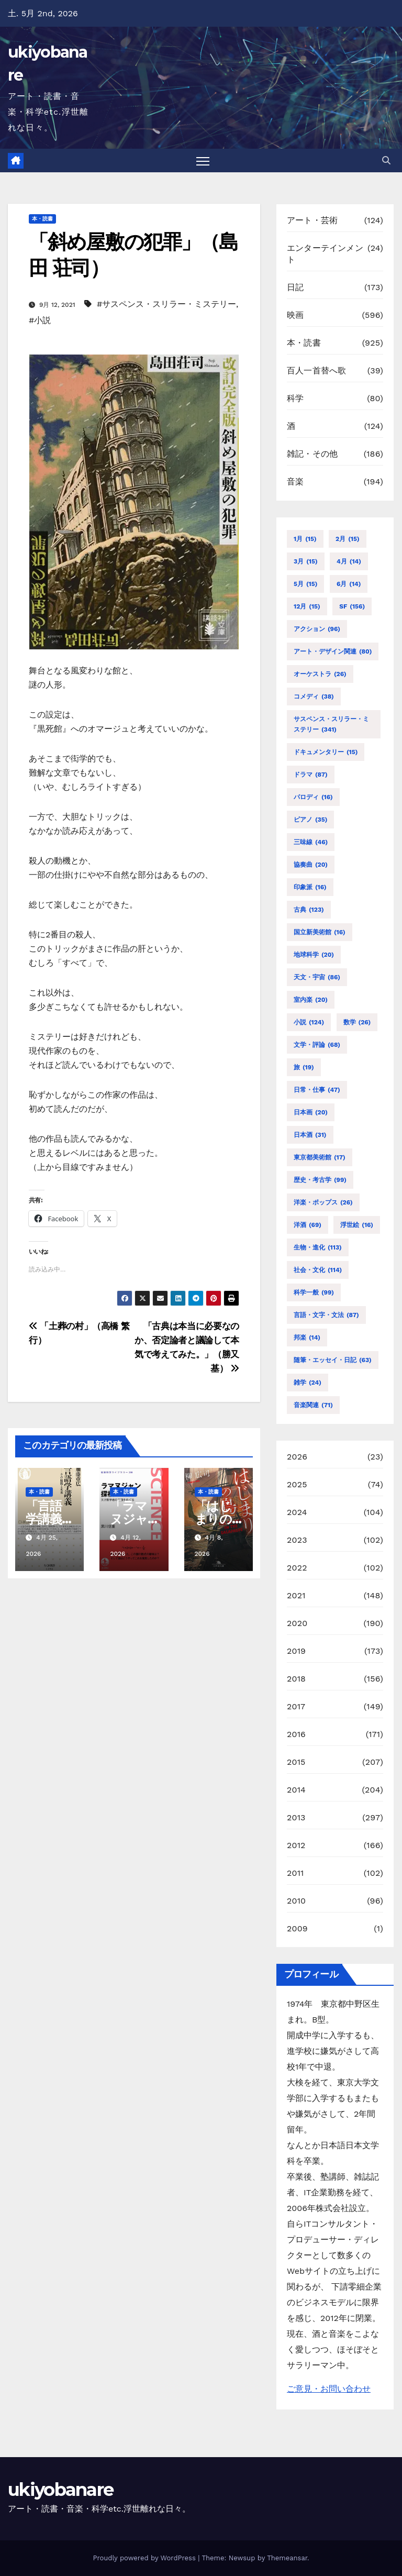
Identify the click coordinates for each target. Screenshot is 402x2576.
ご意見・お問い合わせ (329, 2389)
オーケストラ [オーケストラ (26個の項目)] (320, 674)
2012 (296, 1845)
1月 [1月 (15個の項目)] (305, 539)
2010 (296, 1901)
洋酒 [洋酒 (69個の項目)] (307, 1225)
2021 (296, 1595)
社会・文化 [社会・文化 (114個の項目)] (318, 1270)
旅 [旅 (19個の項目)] (304, 1067)
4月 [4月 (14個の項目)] (349, 561)
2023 (297, 1540)
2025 (297, 1484)
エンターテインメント (325, 254)
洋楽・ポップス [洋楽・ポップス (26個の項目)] (323, 1202)
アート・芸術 (312, 221)
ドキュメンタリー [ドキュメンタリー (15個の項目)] (326, 752)
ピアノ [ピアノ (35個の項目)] (310, 819)
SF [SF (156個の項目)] (352, 606)
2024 (297, 1512)
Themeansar (287, 2558)
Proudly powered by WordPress (145, 2558)
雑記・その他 (312, 454)
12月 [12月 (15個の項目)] (307, 606)
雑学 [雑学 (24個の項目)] (307, 1382)
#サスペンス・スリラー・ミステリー (166, 304)
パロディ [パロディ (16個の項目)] (313, 797)
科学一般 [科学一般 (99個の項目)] (314, 1292)
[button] (386, 160)
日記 (295, 288)
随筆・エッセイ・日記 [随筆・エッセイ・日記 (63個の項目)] (333, 1360)
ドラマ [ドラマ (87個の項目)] (311, 774)
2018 (296, 1679)
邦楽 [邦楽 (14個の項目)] (307, 1337)
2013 (296, 1817)
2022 (297, 1568)
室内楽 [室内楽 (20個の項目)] (311, 999)
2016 (296, 1734)
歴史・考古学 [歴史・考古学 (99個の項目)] (320, 1180)
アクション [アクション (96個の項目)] (317, 629)
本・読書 (42, 219)
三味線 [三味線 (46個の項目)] (311, 842)
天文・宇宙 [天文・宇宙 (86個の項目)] (317, 977)
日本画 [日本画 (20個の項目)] (311, 1112)
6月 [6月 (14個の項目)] (349, 584)
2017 (296, 1706)
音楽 (295, 482)
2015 (296, 1762)
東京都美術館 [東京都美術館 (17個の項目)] (319, 1157)
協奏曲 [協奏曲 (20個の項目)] (311, 864)
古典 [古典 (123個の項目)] (309, 909)
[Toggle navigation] (203, 161)
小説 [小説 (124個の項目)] (309, 1022)
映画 (295, 315)
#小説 (40, 320)
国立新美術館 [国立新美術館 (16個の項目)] (319, 932)
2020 (297, 1623)
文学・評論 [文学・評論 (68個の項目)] (317, 1045)
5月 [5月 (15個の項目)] (305, 584)
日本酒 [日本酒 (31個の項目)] (310, 1135)
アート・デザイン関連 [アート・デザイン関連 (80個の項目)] (333, 651)
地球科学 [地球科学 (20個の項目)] (314, 954)
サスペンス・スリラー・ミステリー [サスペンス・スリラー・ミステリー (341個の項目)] (331, 725)
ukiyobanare (60, 2490)
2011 (295, 1873)
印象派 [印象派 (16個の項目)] (310, 887)
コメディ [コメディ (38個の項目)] (314, 696)
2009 (297, 1928)
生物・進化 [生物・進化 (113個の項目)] (318, 1247)
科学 (295, 399)
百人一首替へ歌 (316, 371)
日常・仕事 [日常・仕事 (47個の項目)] (317, 1090)
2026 (297, 1457)
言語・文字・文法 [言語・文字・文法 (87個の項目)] (326, 1315)
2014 (296, 1790)
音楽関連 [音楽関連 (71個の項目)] (313, 1405)
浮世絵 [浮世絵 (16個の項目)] (356, 1225)
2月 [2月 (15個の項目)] (348, 539)
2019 (296, 1651)
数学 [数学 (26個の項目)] (357, 1022)
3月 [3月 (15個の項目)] (306, 561)
